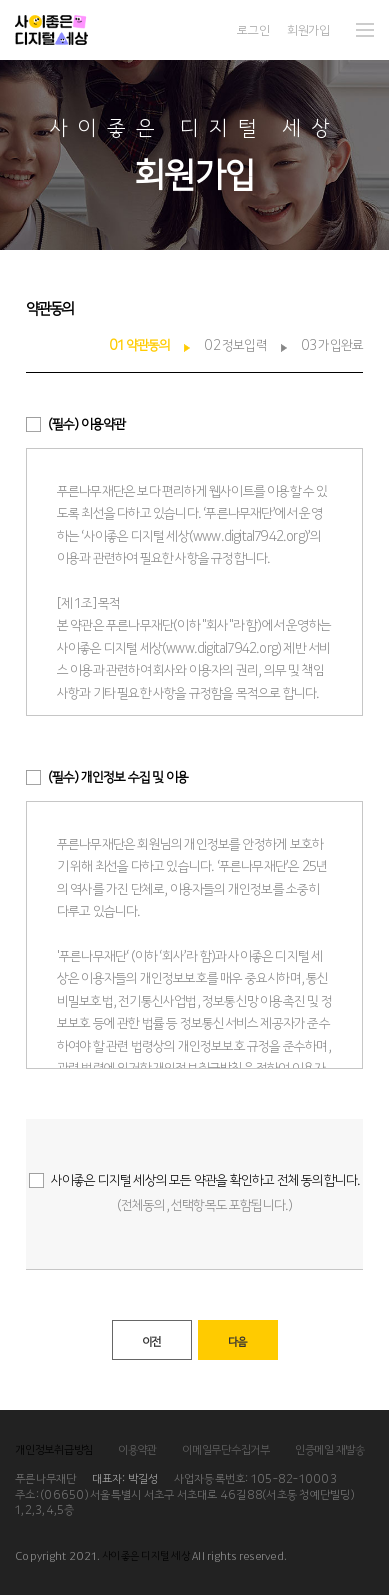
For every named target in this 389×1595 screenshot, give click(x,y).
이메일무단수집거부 (226, 1449)
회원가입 (308, 29)
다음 (237, 1341)
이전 (151, 1341)
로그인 (253, 29)
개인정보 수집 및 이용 (118, 776)
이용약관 (87, 423)
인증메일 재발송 (330, 1449)
